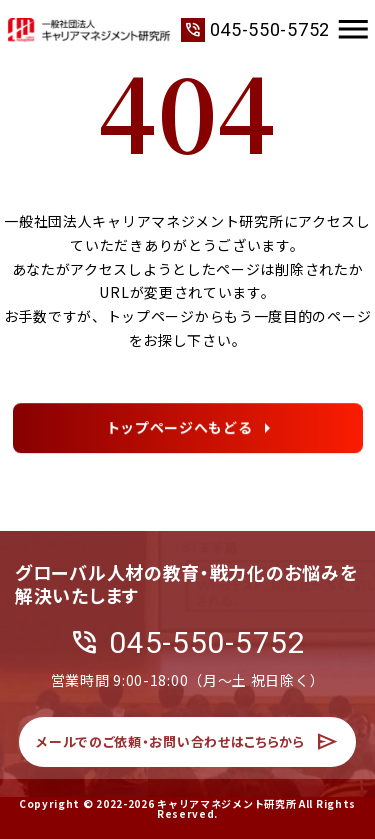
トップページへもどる (179, 430)
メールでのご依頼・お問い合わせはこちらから (187, 752)
